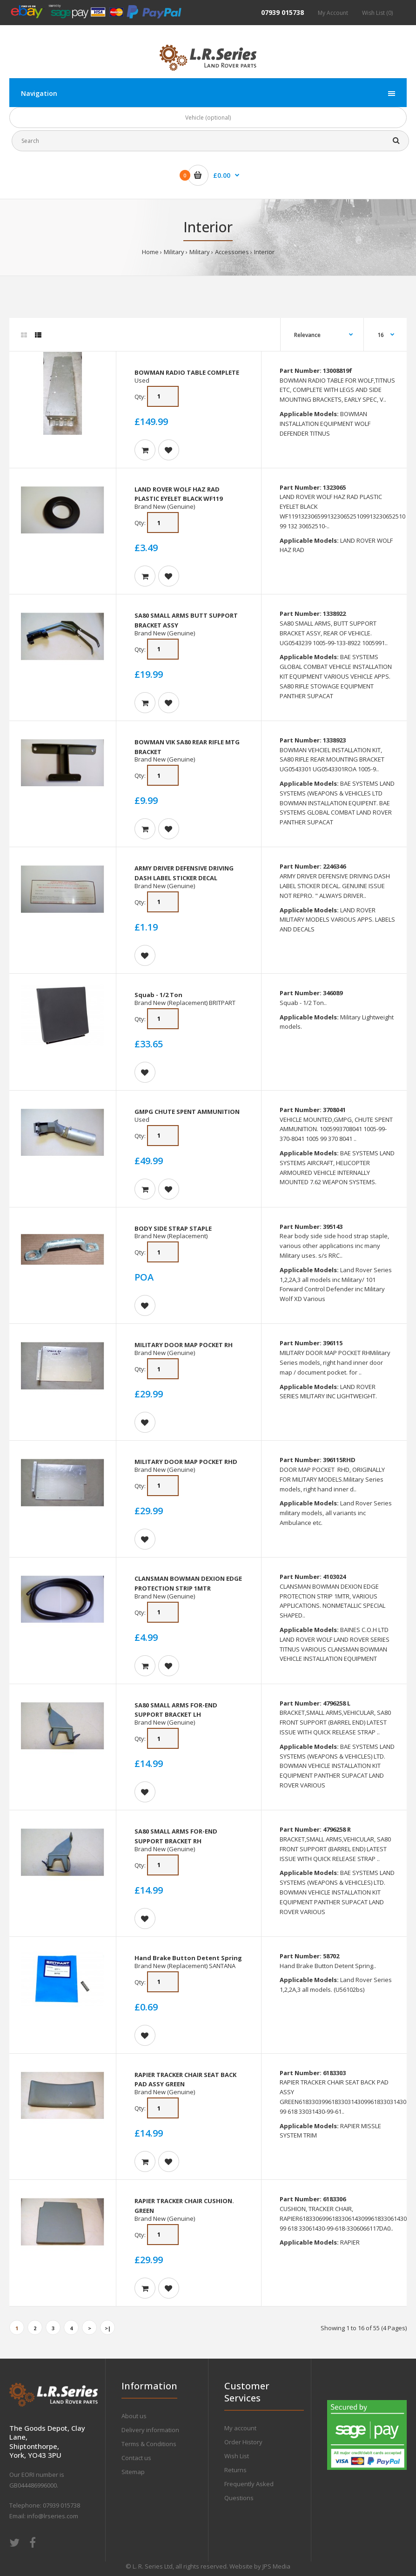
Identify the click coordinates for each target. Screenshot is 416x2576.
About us (134, 2416)
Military (174, 252)
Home (150, 252)
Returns (235, 2470)
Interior (264, 252)
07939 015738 (282, 12)
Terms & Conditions (148, 2444)
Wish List (236, 2456)
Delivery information (150, 2430)
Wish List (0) (377, 13)
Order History (243, 2442)
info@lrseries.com (52, 2516)
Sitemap (133, 2472)
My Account (333, 13)
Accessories (232, 252)
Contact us (136, 2458)
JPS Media (276, 2566)
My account (240, 2428)
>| (108, 2328)
